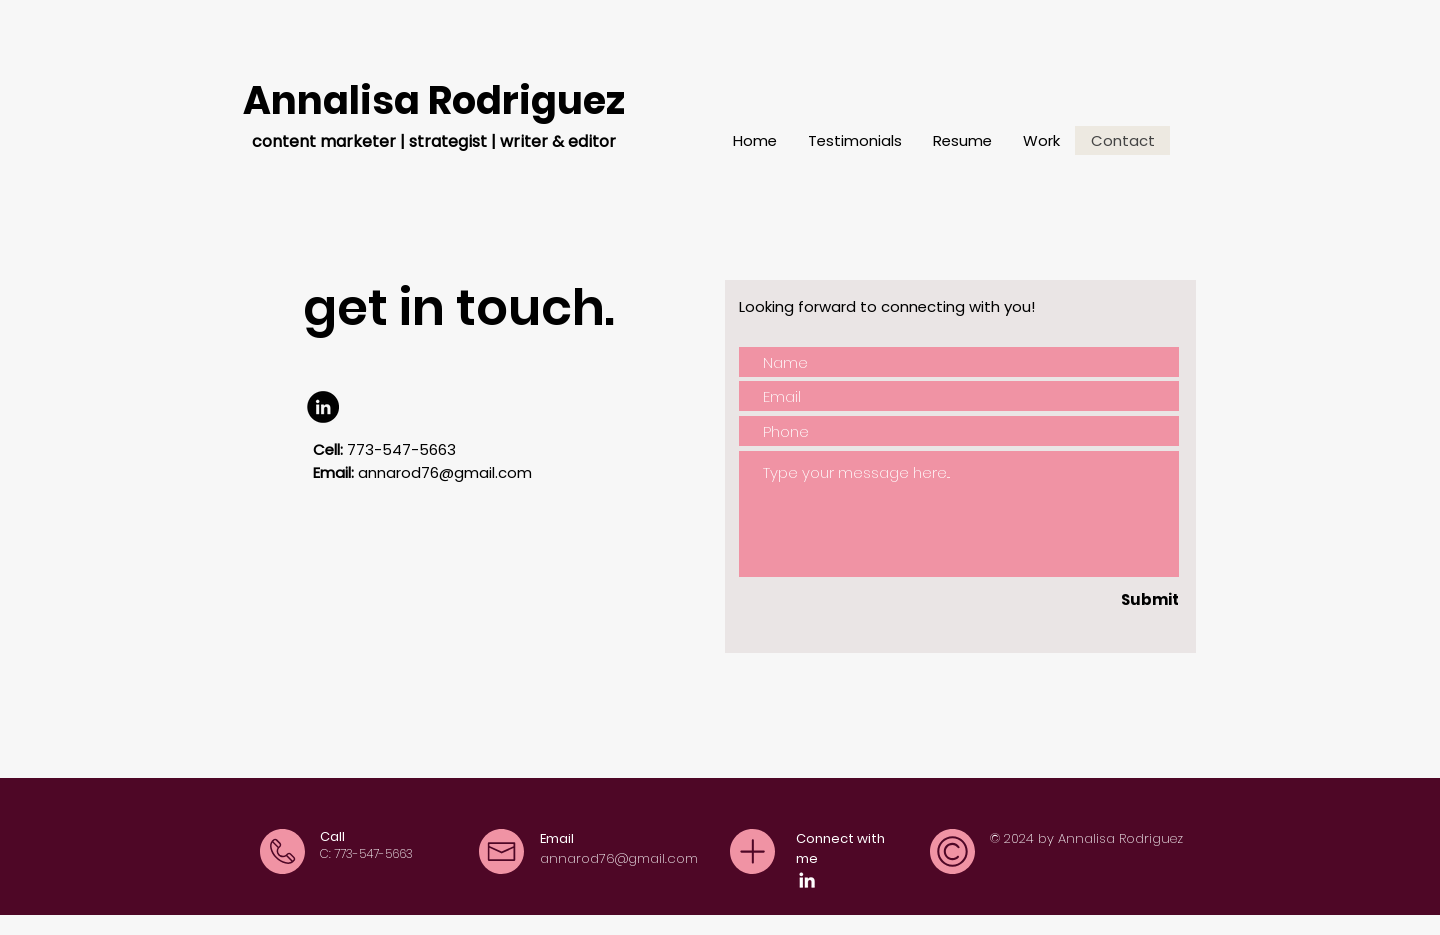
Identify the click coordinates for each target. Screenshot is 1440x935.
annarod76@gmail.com (445, 472)
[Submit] (1124, 599)
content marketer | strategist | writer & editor (434, 141)
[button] (1041, 140)
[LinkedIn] (323, 407)
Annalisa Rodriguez (434, 100)
